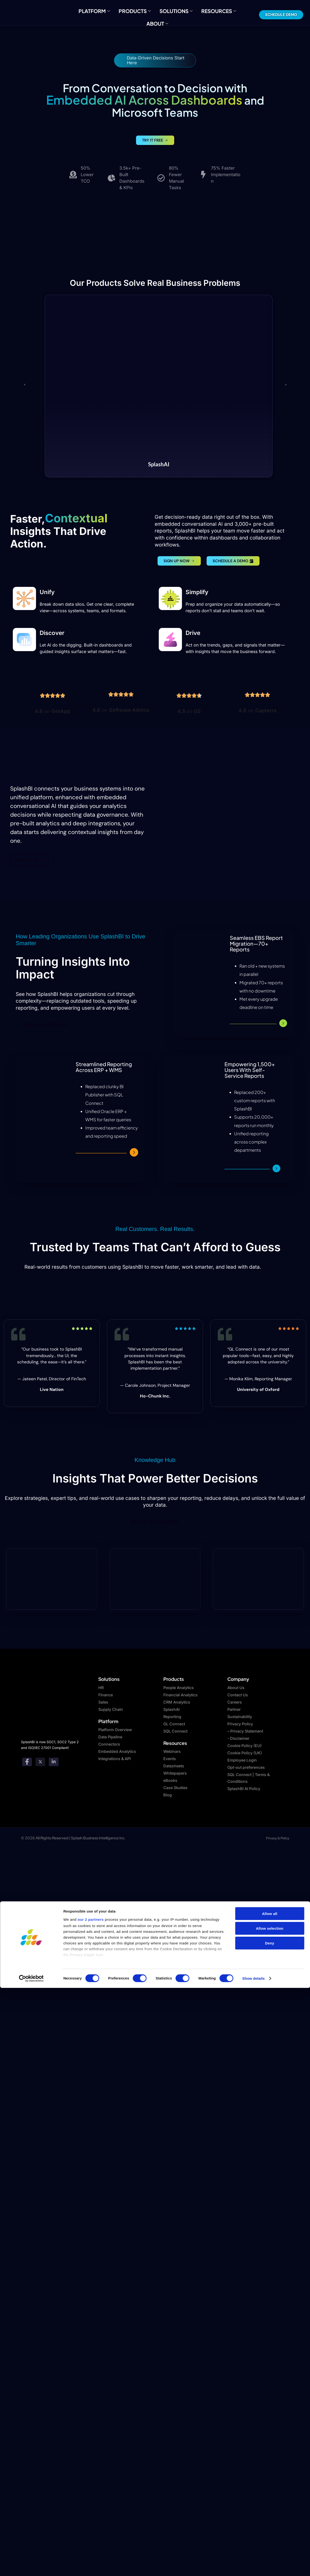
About (231, 14)
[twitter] (40, 1762)
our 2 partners (91, 2112)
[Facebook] (27, 1762)
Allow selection (269, 2121)
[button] (27, 385)
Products (123, 14)
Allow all (269, 2107)
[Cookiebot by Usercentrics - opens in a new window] (31, 2171)
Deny (269, 2136)
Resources (198, 14)
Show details (253, 2171)
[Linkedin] (53, 1762)
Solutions (160, 14)
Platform (87, 14)
